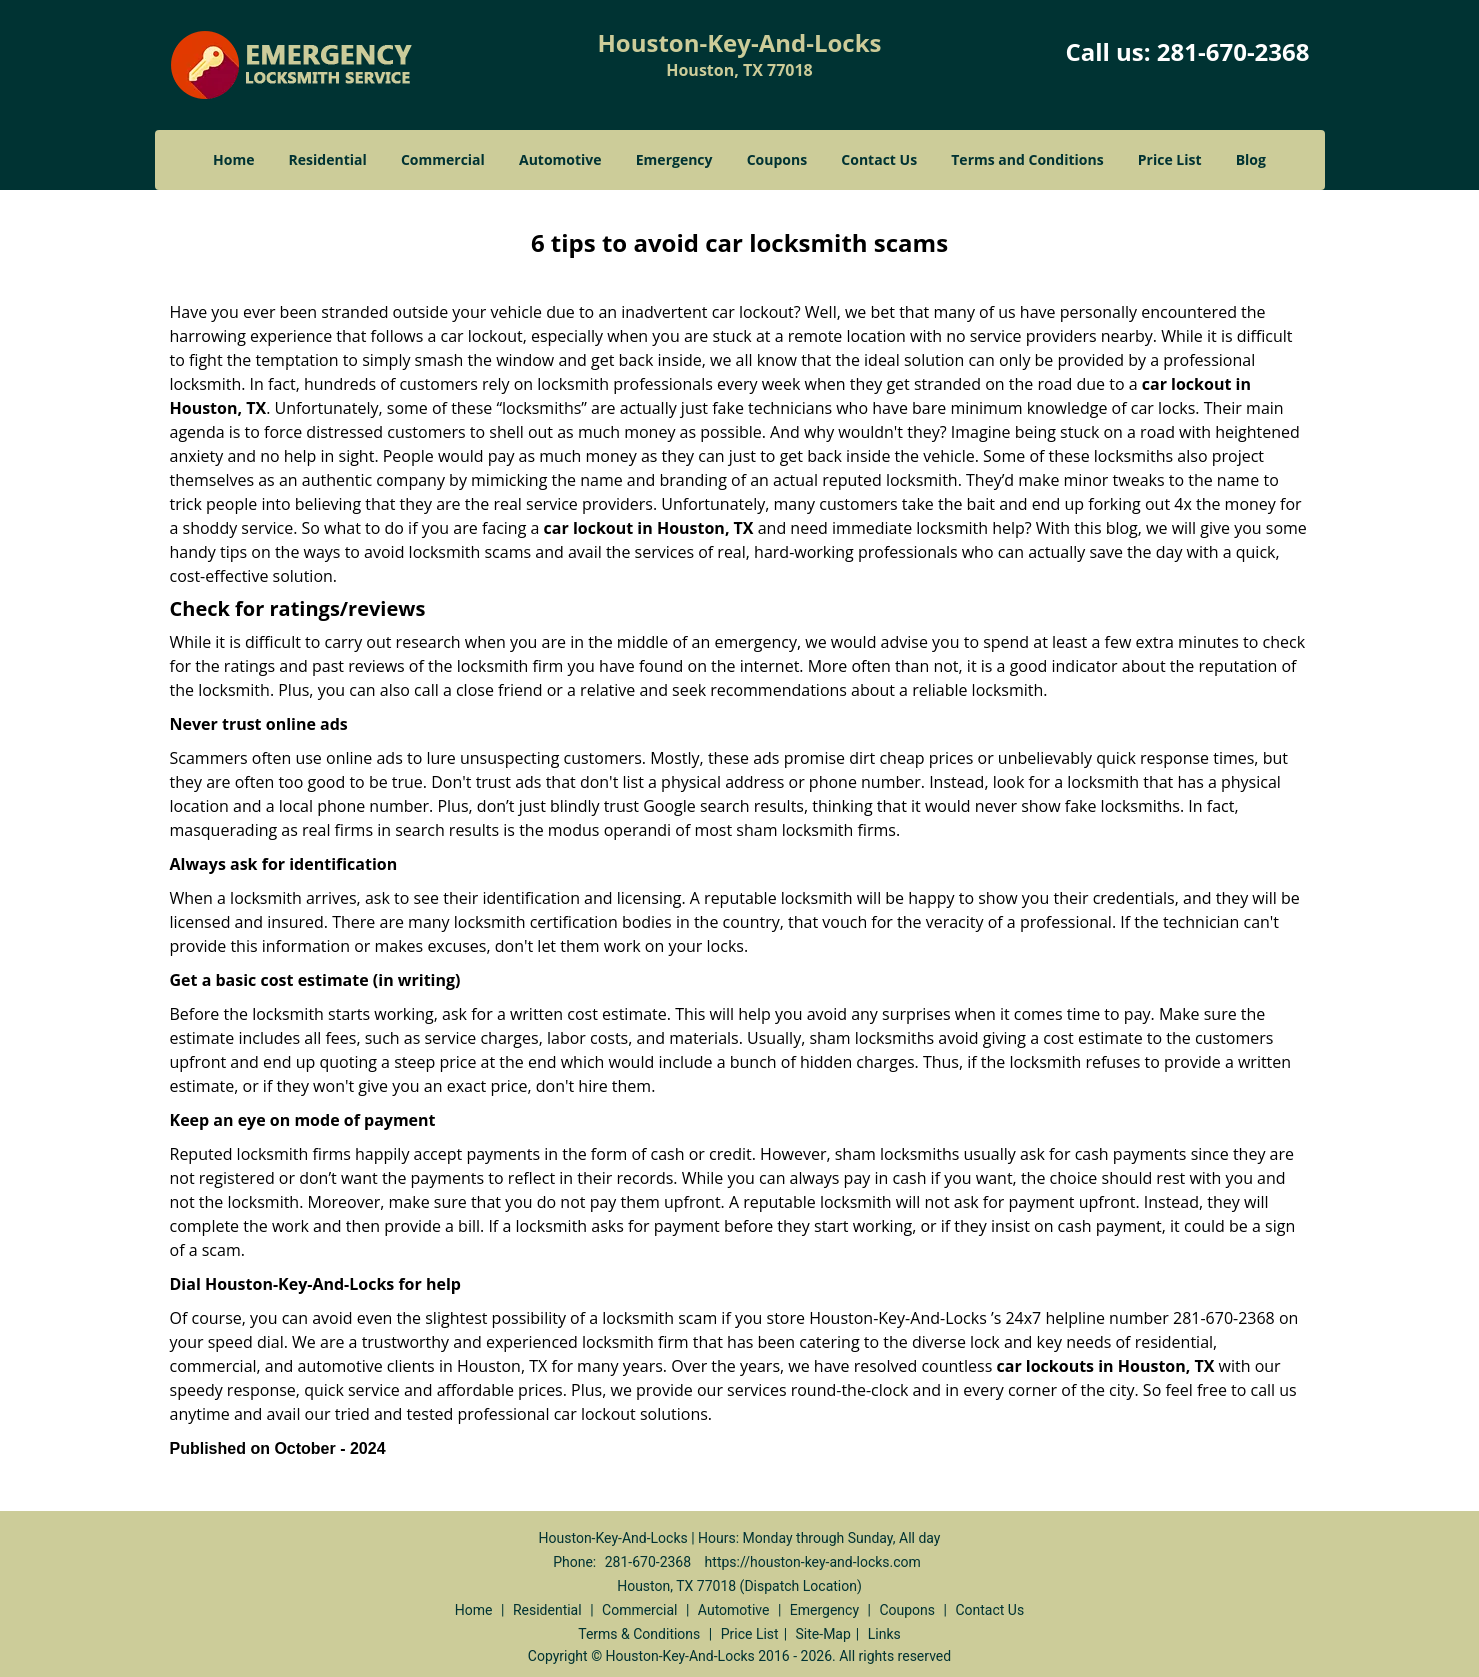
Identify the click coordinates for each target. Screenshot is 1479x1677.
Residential (328, 159)
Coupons (777, 159)
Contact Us (879, 159)
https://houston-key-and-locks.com (813, 1562)
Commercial (443, 159)
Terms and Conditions (1027, 159)
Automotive (560, 159)
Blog (1251, 159)
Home (233, 159)
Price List (1170, 159)
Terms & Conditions (639, 1634)
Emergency (674, 159)
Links (884, 1634)
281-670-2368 (1233, 51)
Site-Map (823, 1634)
